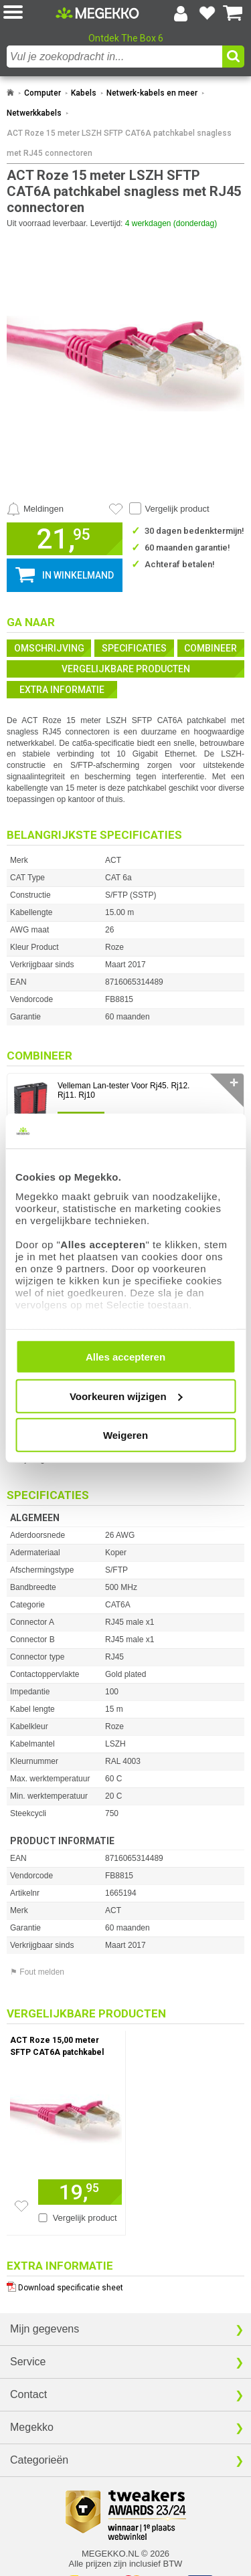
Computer (42, 93)
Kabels (83, 93)
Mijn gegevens (44, 2329)
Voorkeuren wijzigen (126, 1395)
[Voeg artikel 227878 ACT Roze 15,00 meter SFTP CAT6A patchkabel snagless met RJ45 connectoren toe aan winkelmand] (80, 2192)
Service (28, 2361)
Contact (28, 2394)
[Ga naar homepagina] (97, 12)
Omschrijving (49, 648)
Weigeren (125, 1435)
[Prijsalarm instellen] (35, 509)
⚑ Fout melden (37, 1972)
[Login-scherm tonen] (180, 13)
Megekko (32, 2427)
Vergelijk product (177, 509)
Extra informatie (61, 689)
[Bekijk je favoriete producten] (206, 13)
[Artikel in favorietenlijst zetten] (115, 509)
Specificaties (134, 648)
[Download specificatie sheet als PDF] (125, 2284)
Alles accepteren (125, 1357)
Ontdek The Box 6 (125, 38)
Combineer (210, 648)
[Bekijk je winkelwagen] (233, 13)
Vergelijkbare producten (126, 669)
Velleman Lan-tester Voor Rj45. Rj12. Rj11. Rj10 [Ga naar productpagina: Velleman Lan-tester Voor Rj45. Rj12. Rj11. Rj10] (123, 1090)
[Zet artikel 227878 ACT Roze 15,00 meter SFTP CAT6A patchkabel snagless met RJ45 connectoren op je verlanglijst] (21, 2206)
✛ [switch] (234, 1082)
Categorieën (39, 2460)
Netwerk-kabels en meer (151, 93)
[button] (29, 13)
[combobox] (114, 56)
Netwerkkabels (34, 113)
